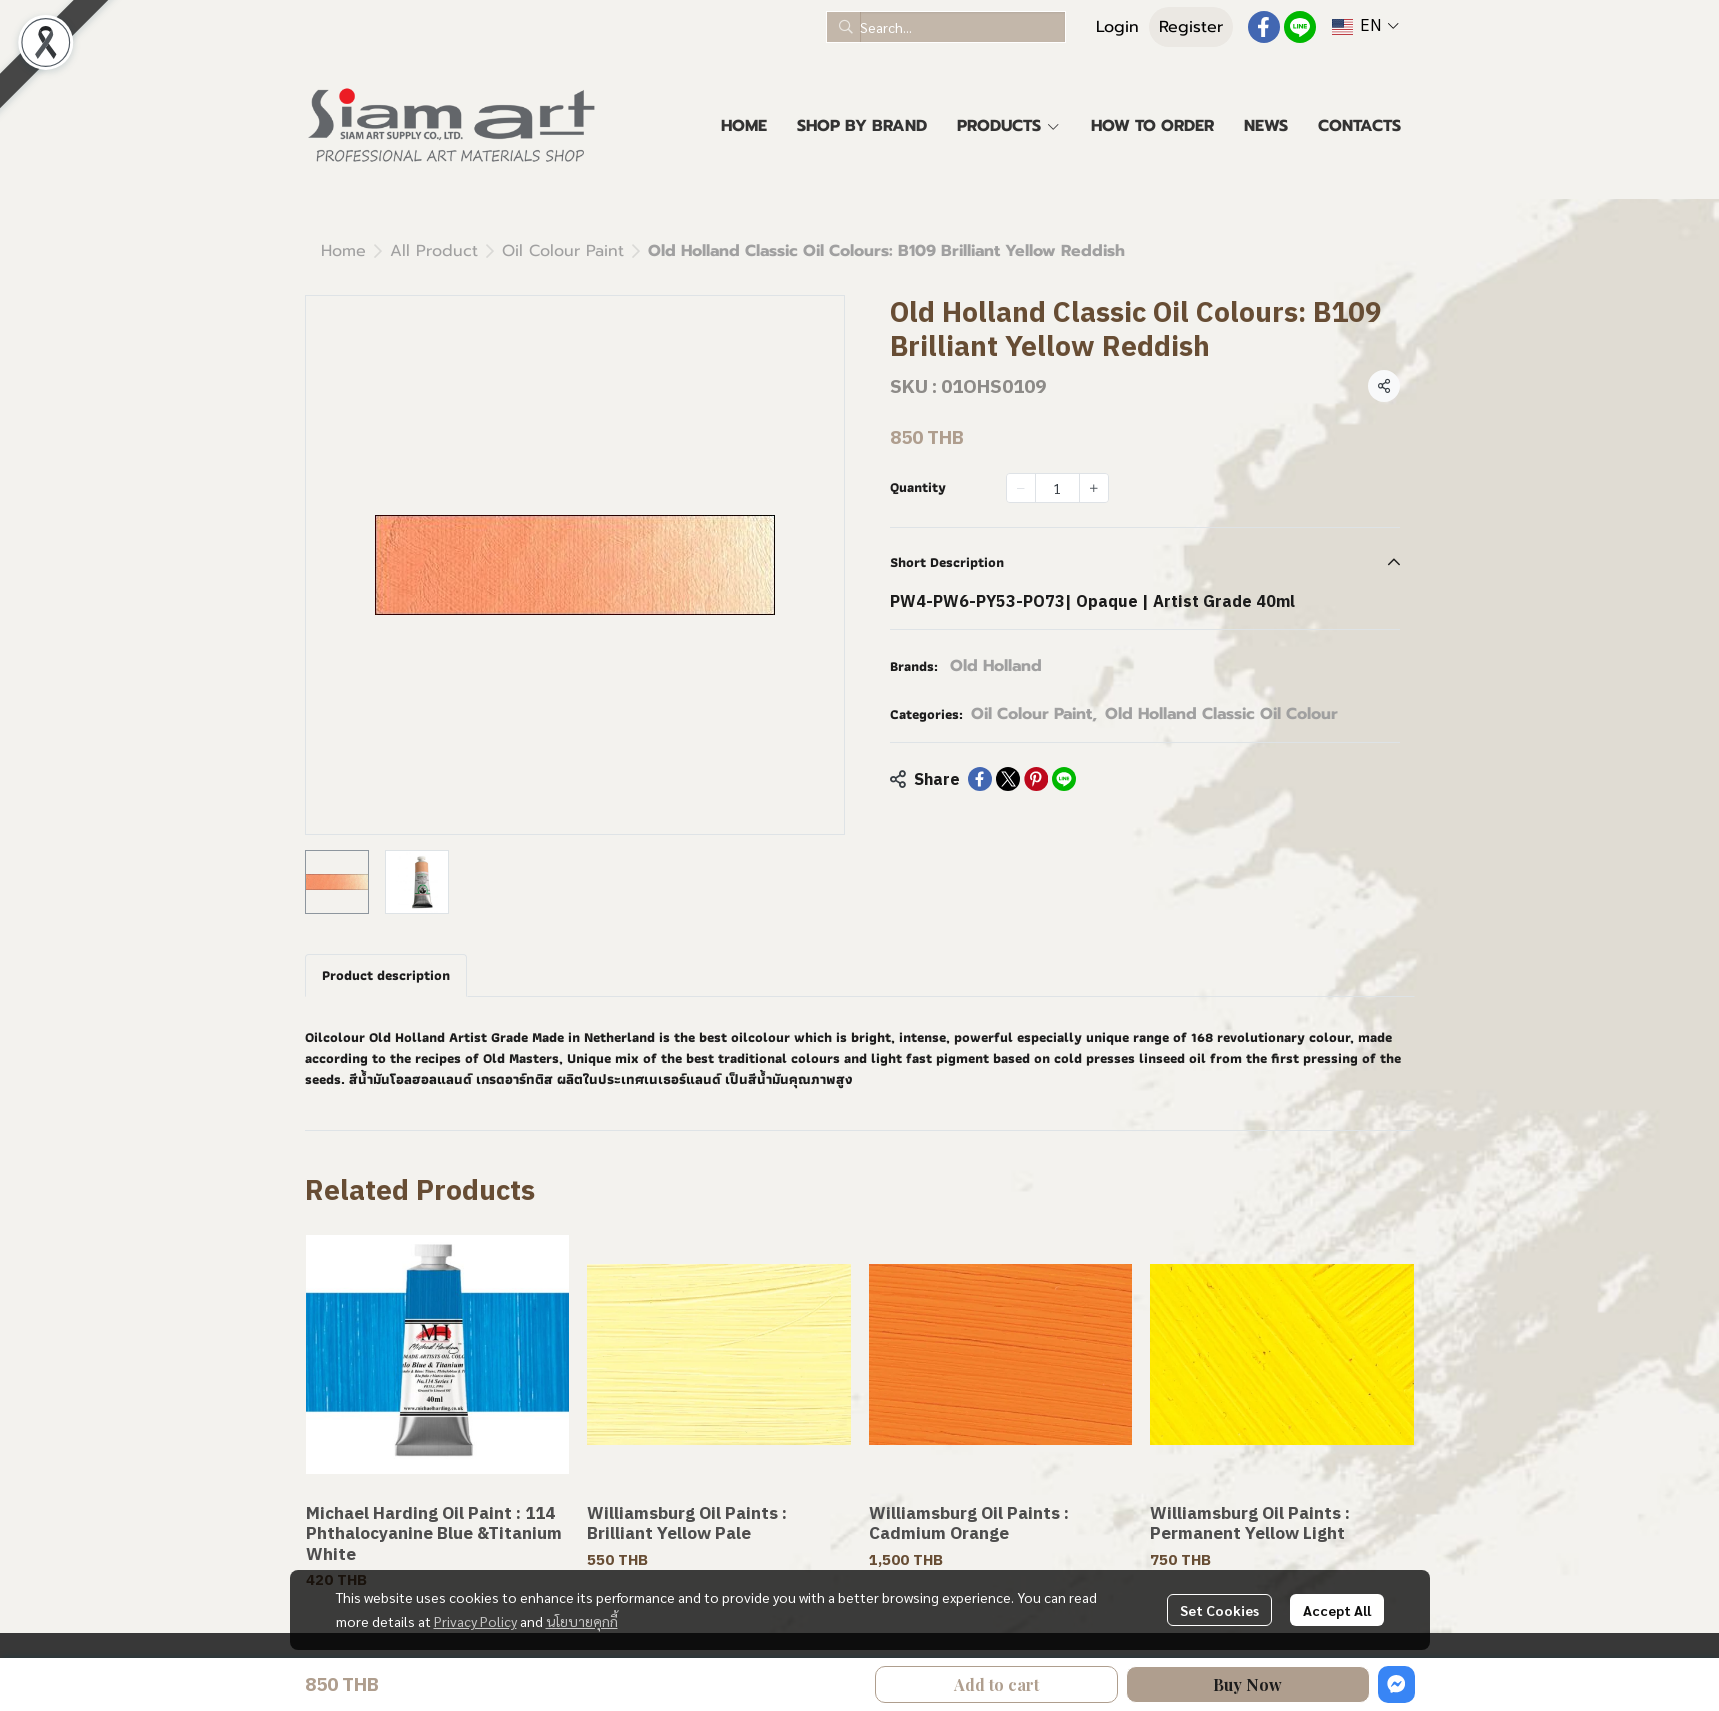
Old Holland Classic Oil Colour (1221, 714)
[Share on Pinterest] (1036, 779)
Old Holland (996, 666)
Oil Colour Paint (563, 251)
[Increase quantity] (1094, 488)
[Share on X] (1008, 779)
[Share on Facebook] (980, 779)
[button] (946, 27)
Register (1191, 27)
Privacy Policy (475, 1621)
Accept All (1337, 1610)
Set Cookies (1219, 1610)
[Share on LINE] (1064, 779)
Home (343, 251)
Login (1117, 27)
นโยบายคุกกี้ (582, 1621)
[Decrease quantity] (1021, 488)
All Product (434, 251)
